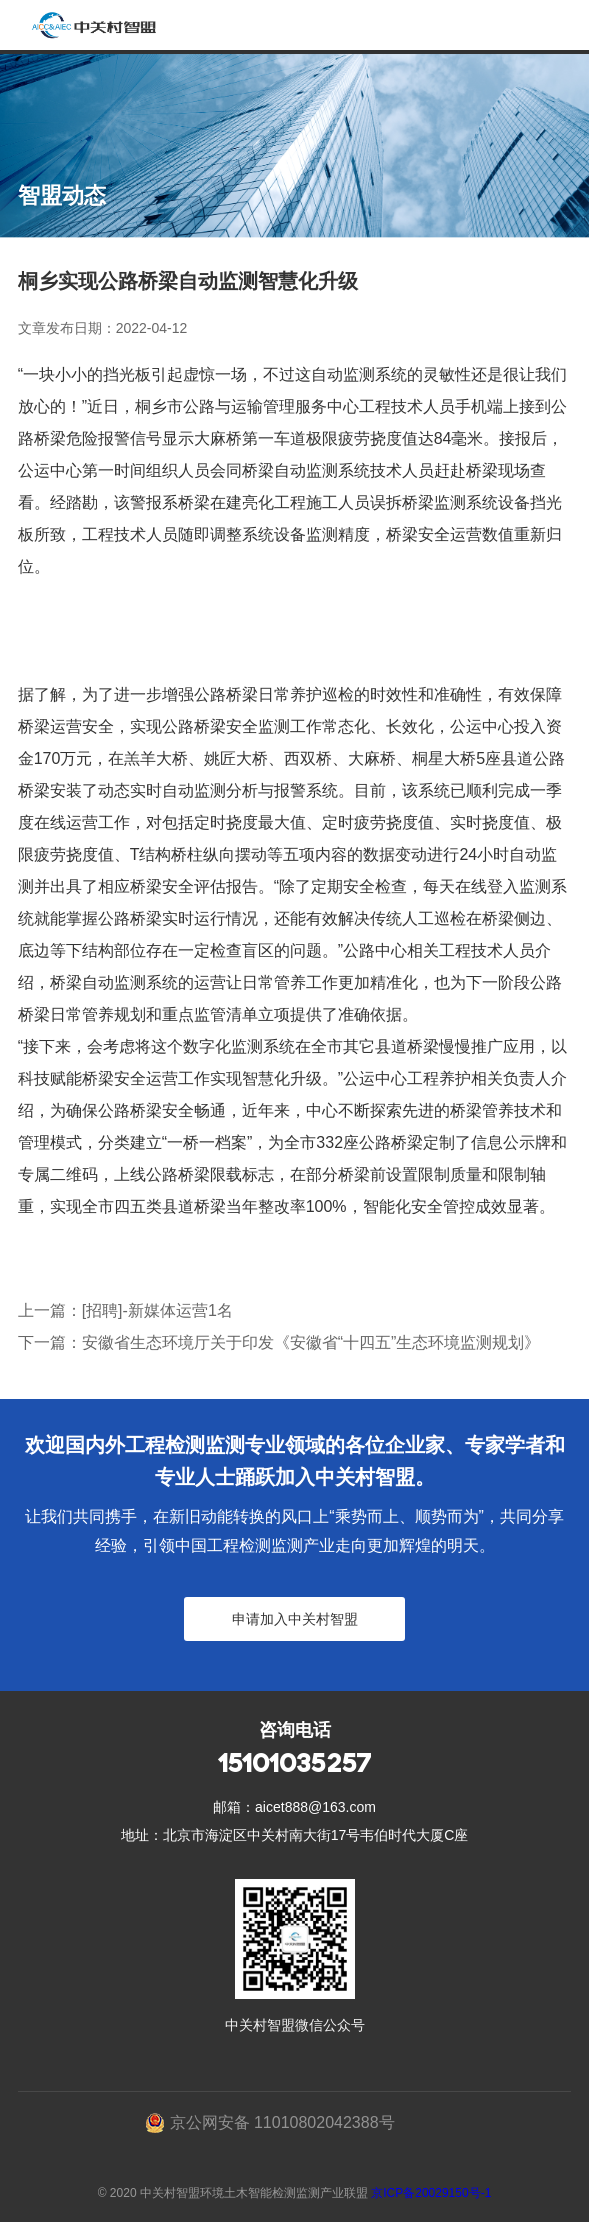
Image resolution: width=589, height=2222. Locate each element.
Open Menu (564, 25)
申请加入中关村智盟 (295, 1619)
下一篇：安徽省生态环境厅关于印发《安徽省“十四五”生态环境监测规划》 (279, 1342)
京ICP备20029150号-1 (431, 2193)
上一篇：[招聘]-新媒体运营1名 (125, 1310)
